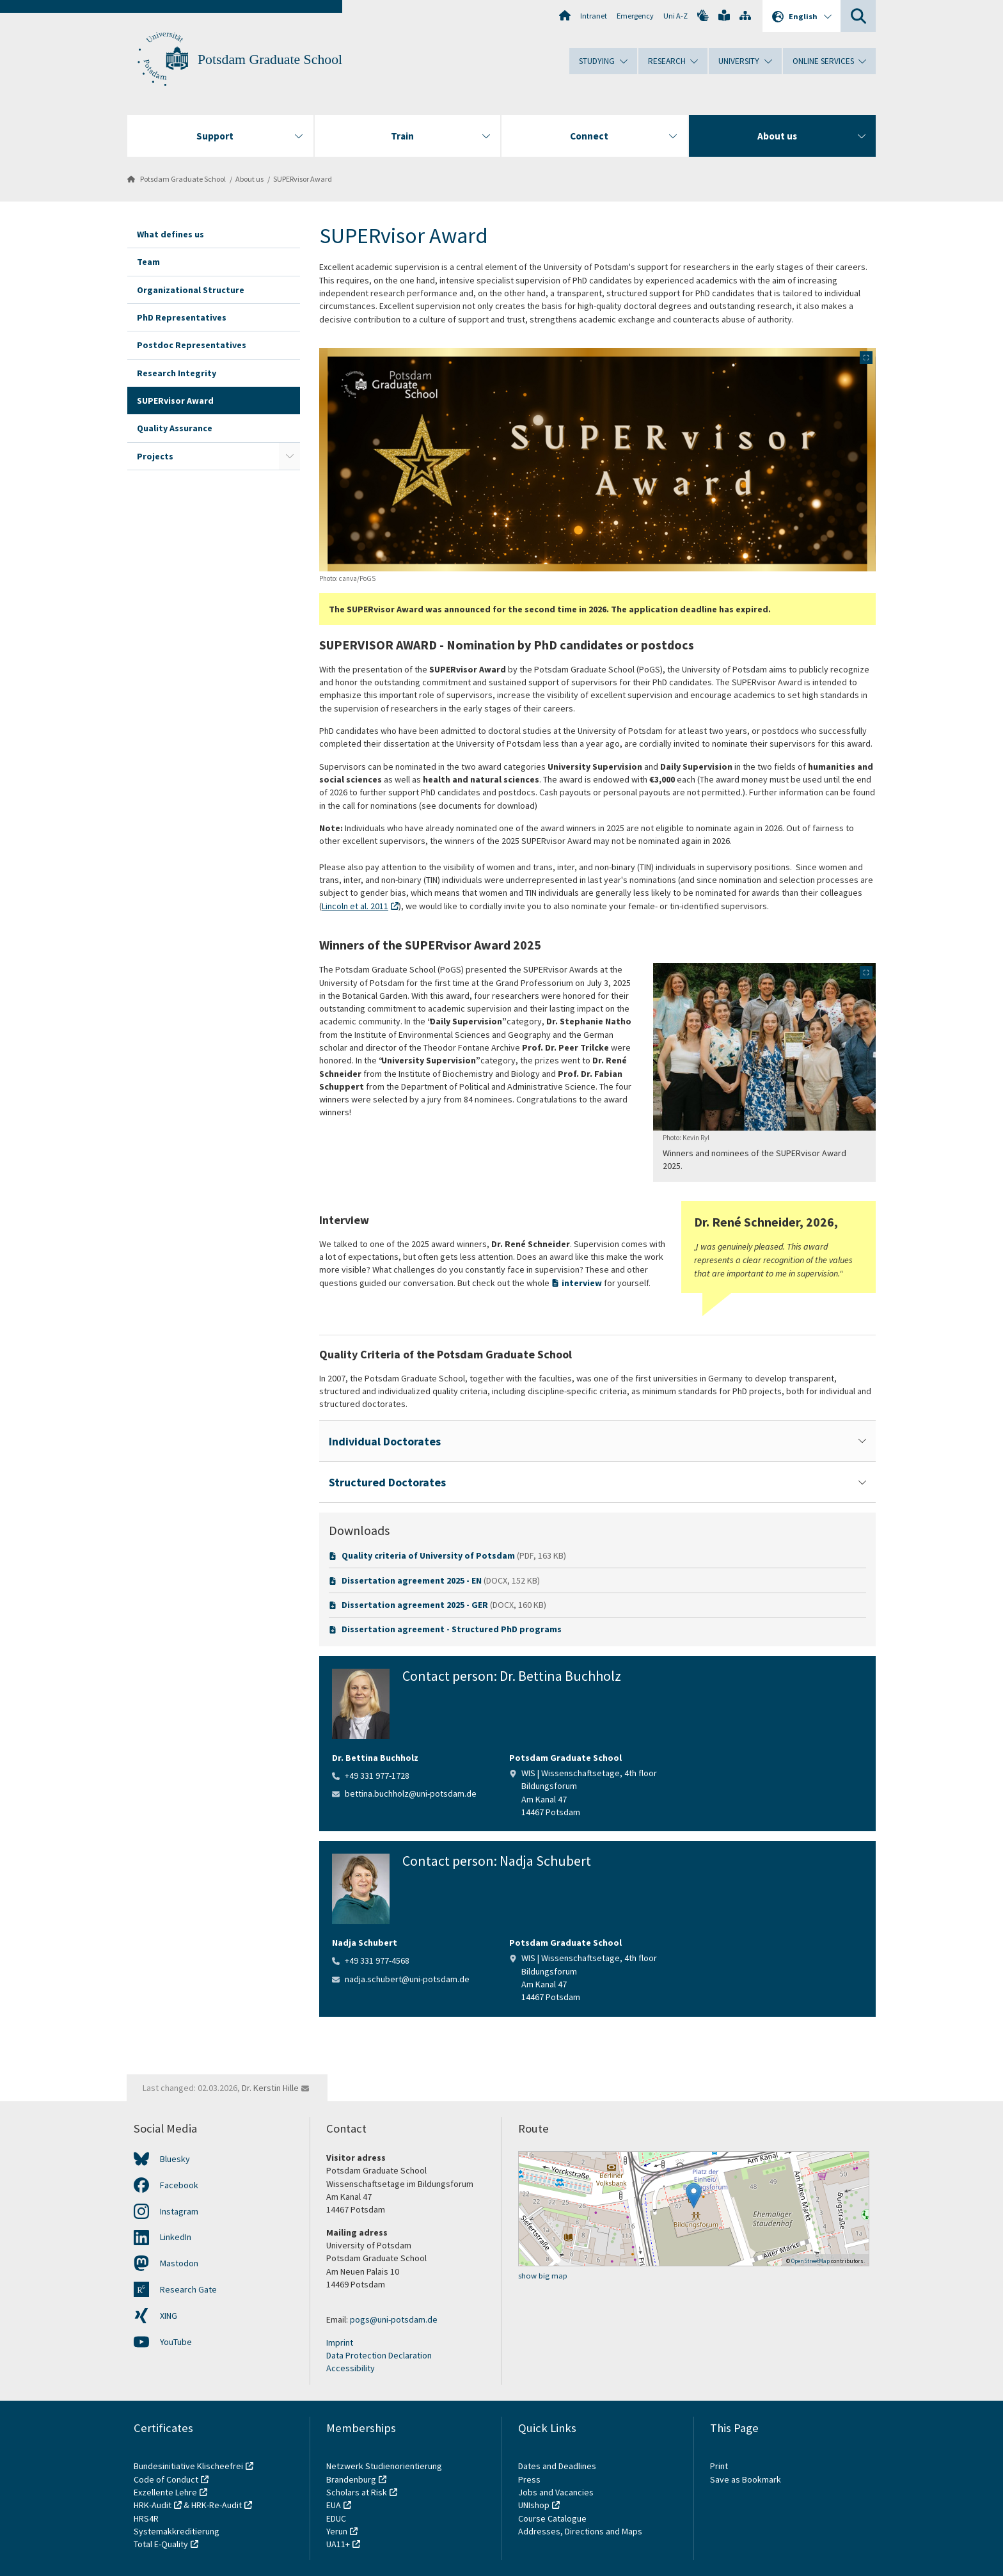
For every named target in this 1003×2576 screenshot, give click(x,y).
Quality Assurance (174, 428)
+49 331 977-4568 (377, 1960)
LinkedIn (175, 2237)
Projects (155, 456)
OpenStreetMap (810, 2260)
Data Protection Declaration (379, 2355)
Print (719, 2466)
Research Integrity (176, 373)
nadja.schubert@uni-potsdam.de (407, 1979)
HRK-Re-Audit (216, 2505)
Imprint (339, 2342)
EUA (333, 2505)
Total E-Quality (161, 2544)
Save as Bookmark (745, 2479)
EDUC (336, 2518)
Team (148, 261)
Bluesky (175, 2159)
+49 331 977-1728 (377, 1775)
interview (583, 1283)
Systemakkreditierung (176, 2531)
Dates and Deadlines (557, 2466)
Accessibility (350, 2368)
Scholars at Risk (356, 2492)
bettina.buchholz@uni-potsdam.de (411, 1793)
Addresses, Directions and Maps (580, 2531)
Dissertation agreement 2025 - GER (415, 1604)
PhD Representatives (181, 317)
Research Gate (188, 2289)
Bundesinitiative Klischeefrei (188, 2466)
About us (249, 179)
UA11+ (338, 2544)
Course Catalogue (552, 2518)
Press (529, 2479)
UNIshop (533, 2505)
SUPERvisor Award (302, 179)
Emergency (635, 15)
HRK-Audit (152, 2505)
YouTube (176, 2342)
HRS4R (146, 2518)
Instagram (179, 2211)
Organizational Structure (190, 290)
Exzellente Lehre (165, 2492)
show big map (542, 2275)
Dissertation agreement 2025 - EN (412, 1580)
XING (168, 2315)
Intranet (593, 15)
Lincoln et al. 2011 (355, 906)
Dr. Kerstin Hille (270, 2088)
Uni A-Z (675, 15)
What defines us (170, 234)
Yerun (336, 2531)
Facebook (179, 2185)
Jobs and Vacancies (556, 2492)
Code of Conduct (166, 2479)
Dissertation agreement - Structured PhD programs (452, 1629)
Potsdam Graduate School (270, 59)
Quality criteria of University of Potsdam (428, 1555)
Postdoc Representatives (191, 345)
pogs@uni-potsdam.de (394, 2319)
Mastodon (179, 2263)
